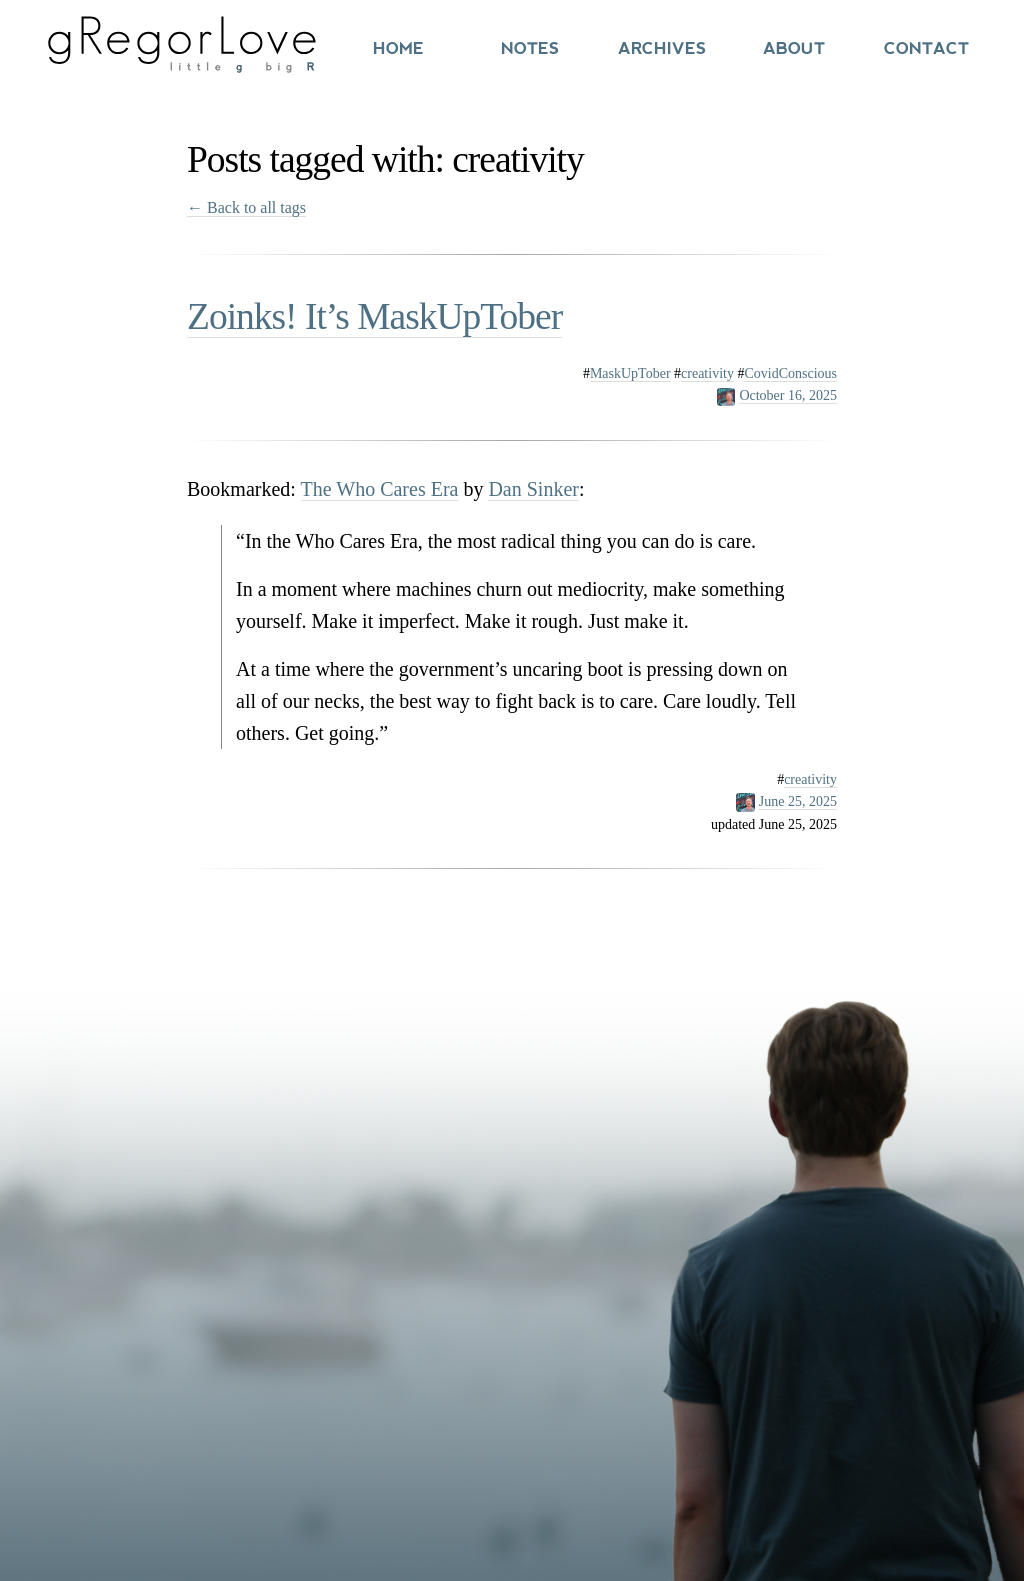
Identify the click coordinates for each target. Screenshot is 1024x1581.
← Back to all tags (246, 207)
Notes (530, 48)
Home (398, 48)
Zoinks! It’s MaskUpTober (374, 316)
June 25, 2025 (798, 801)
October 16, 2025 (788, 395)
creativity (707, 373)
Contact (926, 48)
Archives (662, 48)
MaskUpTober (630, 373)
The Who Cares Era (380, 489)
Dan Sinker (533, 489)
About (794, 48)
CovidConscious (790, 373)
